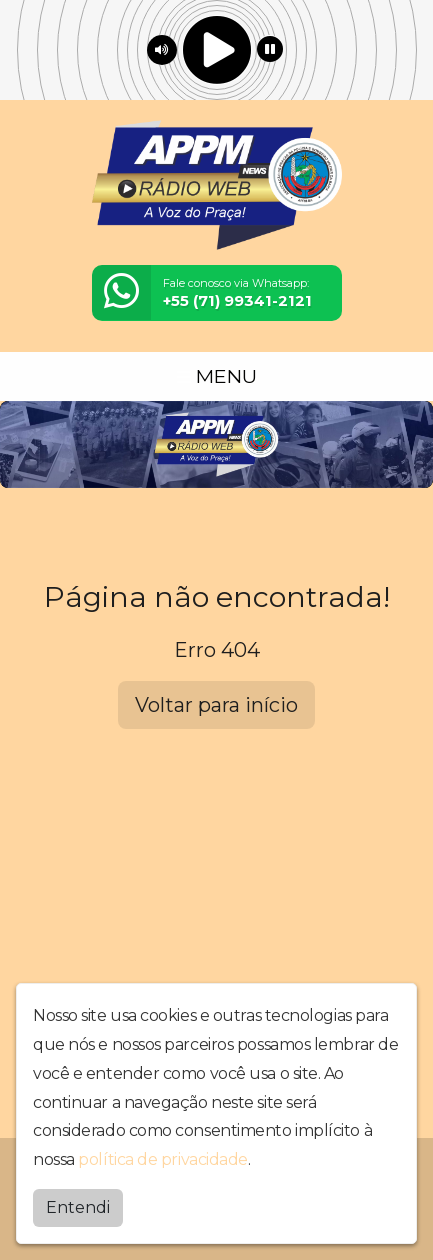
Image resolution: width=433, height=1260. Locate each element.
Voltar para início (216, 705)
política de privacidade (163, 1159)
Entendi (78, 1207)
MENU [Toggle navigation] (217, 376)
